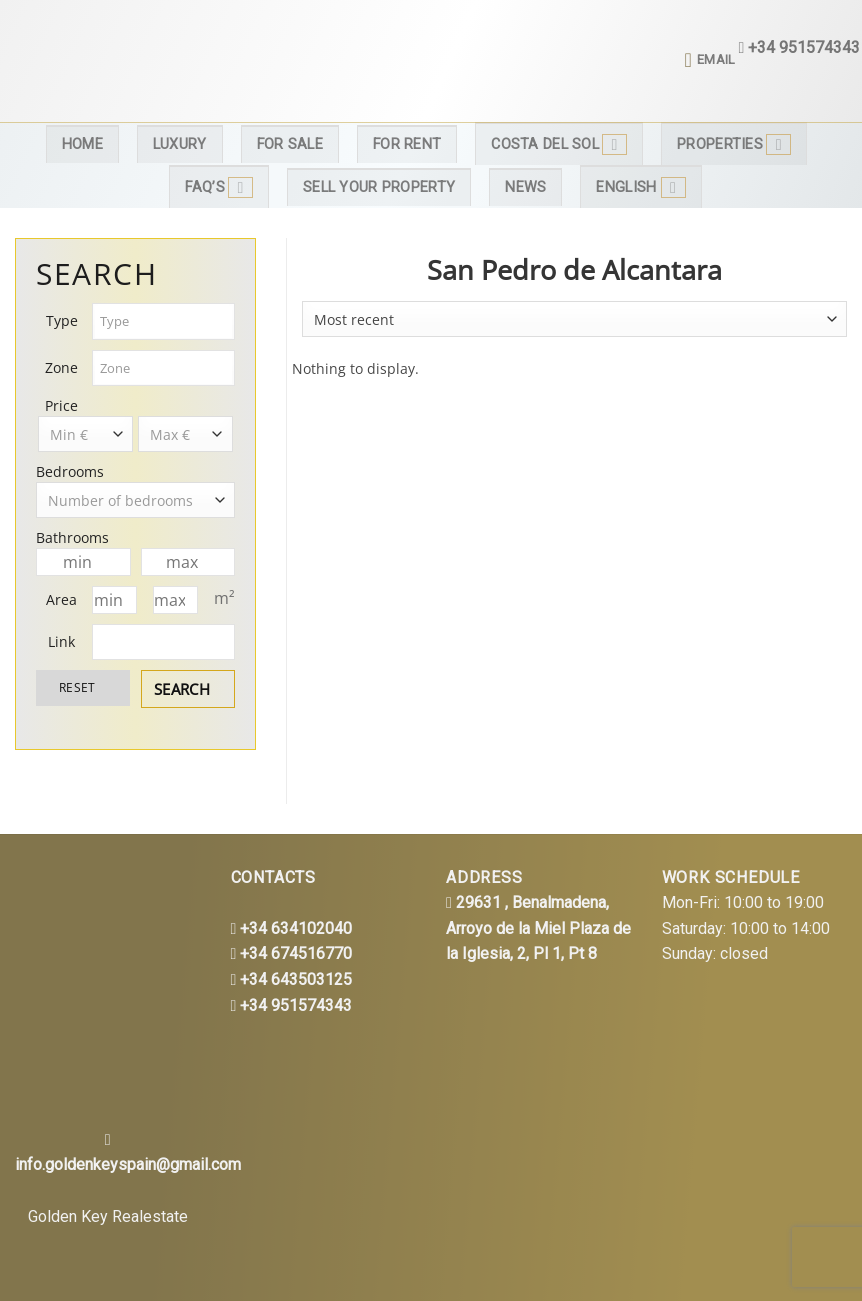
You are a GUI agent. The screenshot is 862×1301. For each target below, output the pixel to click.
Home (82, 144)
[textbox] (164, 321)
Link (61, 641)
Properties (734, 144)
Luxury (180, 144)
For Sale (290, 144)
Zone (61, 367)
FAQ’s (219, 187)
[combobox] (164, 321)
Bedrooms (70, 471)
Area (61, 599)
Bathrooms (72, 537)
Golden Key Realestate (108, 1216)
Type (62, 320)
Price (61, 405)
